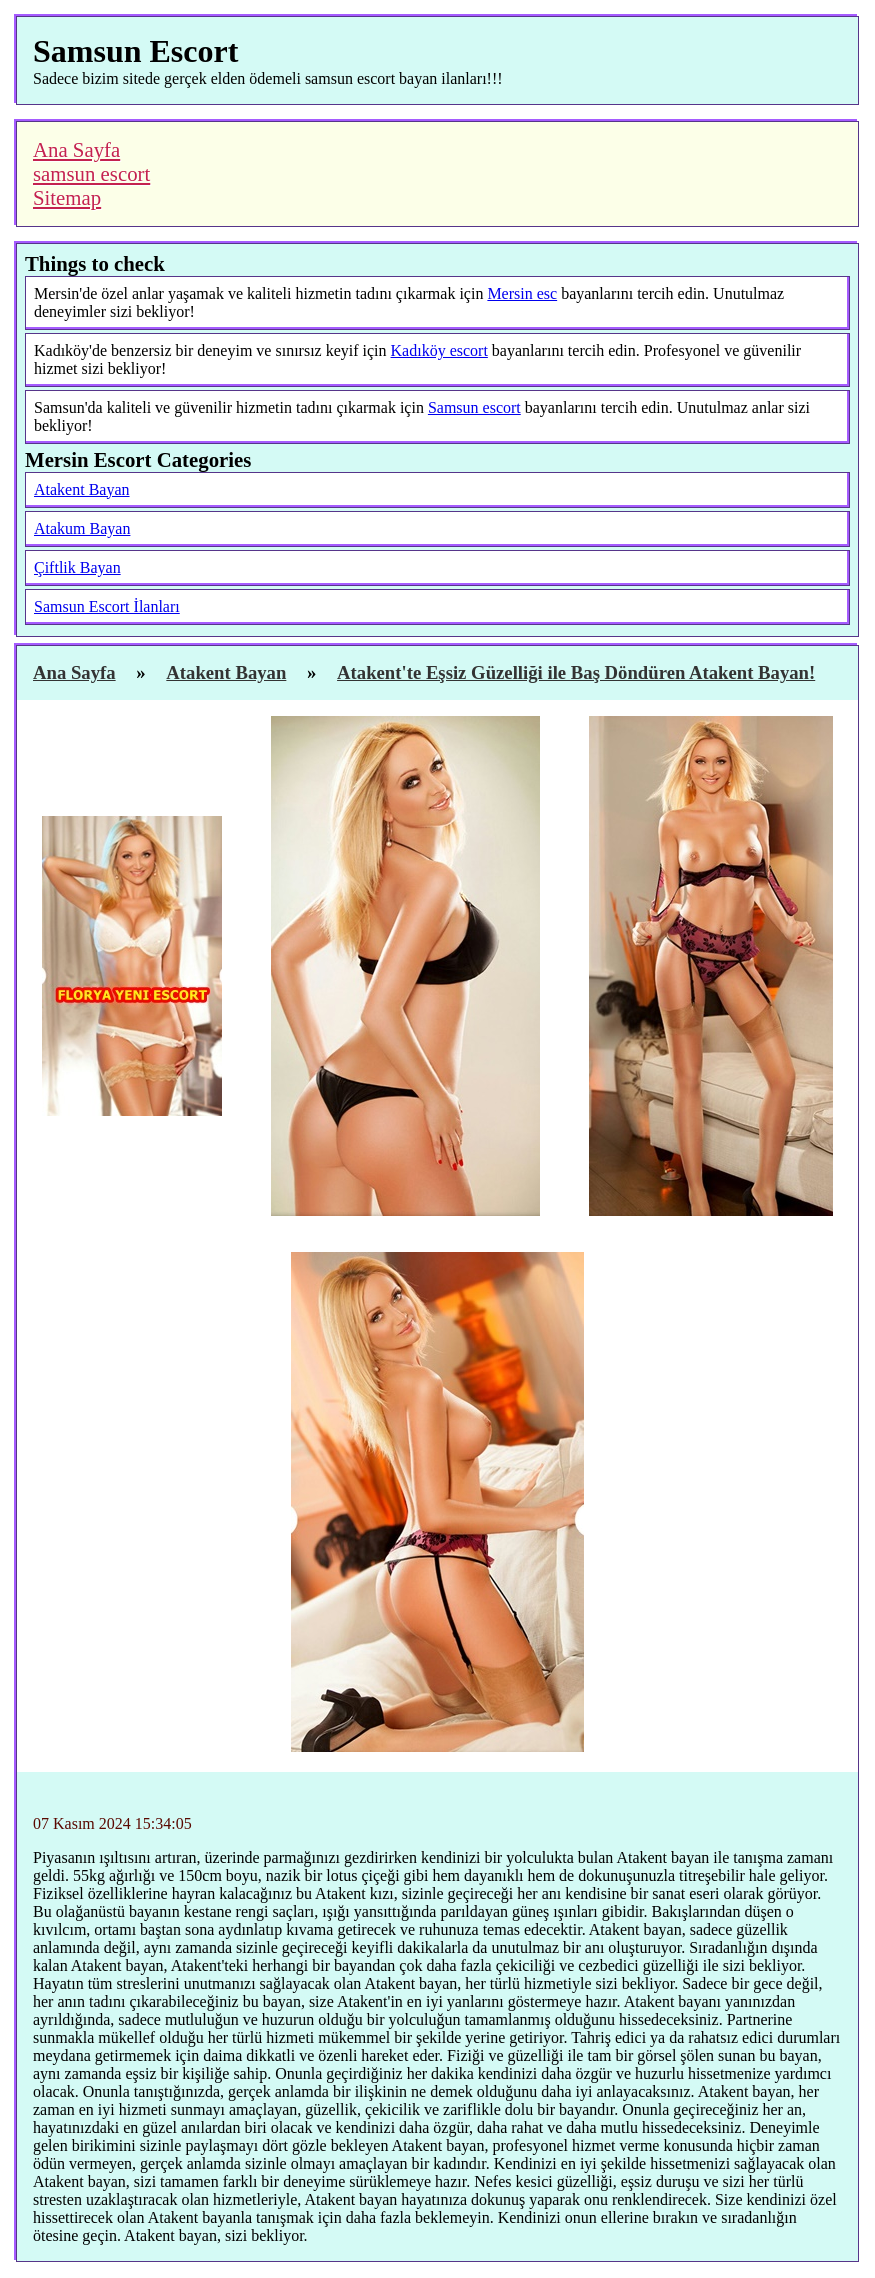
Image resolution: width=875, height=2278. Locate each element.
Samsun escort (474, 407)
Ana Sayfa (76, 149)
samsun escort (91, 173)
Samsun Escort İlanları (107, 606)
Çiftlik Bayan (77, 567)
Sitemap (67, 197)
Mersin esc (522, 293)
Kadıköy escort (439, 350)
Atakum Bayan (82, 528)
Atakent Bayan (82, 489)
